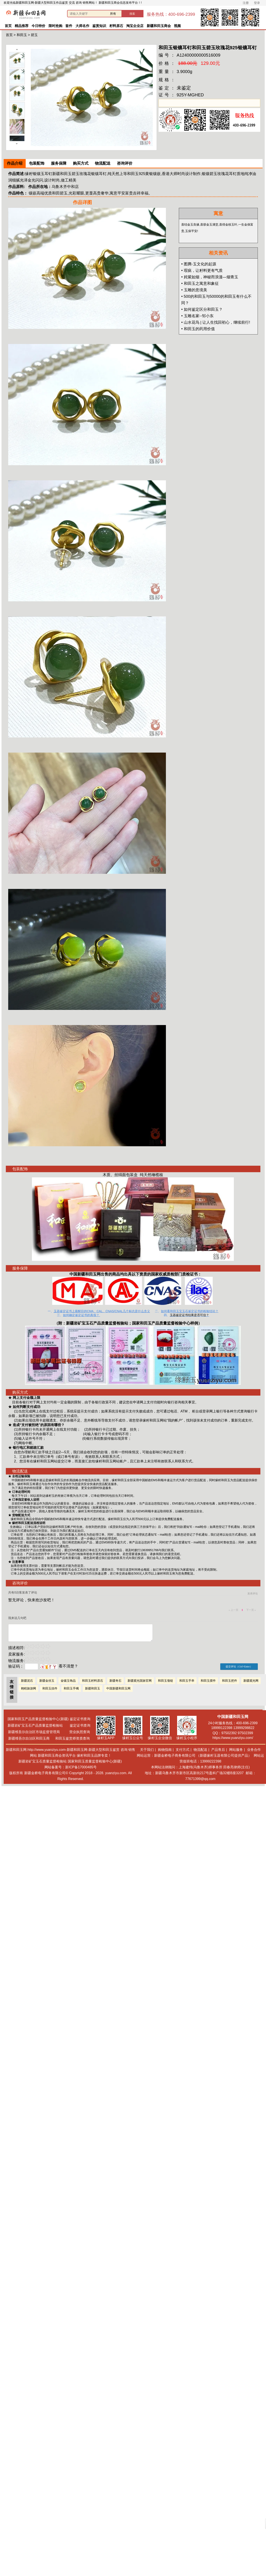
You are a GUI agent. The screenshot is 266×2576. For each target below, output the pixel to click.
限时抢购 (55, 26)
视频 (177, 26)
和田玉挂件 (49, 1688)
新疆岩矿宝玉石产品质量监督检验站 (97, 1323)
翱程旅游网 (28, 1688)
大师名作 (82, 26)
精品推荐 (21, 26)
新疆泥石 (27, 1680)
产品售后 (218, 1749)
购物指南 (165, 1749)
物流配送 (102, 163)
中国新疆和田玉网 (118, 1688)
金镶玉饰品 (68, 1680)
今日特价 (38, 26)
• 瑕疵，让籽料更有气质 (201, 270)
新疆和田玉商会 (159, 26)
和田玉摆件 (208, 1680)
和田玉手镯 (71, 1688)
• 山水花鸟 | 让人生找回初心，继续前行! (215, 322)
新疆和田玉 (92, 1688)
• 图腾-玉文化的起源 (198, 264)
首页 (8, 26)
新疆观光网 (250, 1680)
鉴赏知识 (99, 26)
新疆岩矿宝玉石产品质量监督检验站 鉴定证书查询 (49, 1725)
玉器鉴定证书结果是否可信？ (189, 1315)
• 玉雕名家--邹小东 (197, 316)
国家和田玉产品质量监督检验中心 (161, 1323)
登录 (257, 3)
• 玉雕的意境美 (194, 290)
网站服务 (236, 1749)
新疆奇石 (115, 1680)
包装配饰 (36, 163)
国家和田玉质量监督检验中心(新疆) (95, 1761)
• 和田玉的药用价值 (198, 329)
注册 (246, 3)
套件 (68, 26)
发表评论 (252, 1593)
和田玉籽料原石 (92, 1680)
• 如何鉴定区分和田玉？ (201, 309)
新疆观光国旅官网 (139, 1680)
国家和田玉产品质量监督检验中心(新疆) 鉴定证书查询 (49, 1719)
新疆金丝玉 (46, 1680)
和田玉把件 (229, 1680)
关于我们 (147, 1749)
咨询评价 (124, 163)
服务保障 (58, 163)
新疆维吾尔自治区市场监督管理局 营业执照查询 (49, 1732)
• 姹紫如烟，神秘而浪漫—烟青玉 (209, 277)
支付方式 (182, 1749)
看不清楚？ (59, 1666)
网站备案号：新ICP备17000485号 (70, 1767)
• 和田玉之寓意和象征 (200, 283)
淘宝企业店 (134, 26)
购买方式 (80, 163)
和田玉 (22, 35)
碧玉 (34, 35)
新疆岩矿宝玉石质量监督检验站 (42, 1761)
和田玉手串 (186, 1680)
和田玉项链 (165, 1680)
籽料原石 (116, 26)
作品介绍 (14, 163)
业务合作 (254, 1749)
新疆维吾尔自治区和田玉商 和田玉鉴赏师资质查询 (49, 1738)
